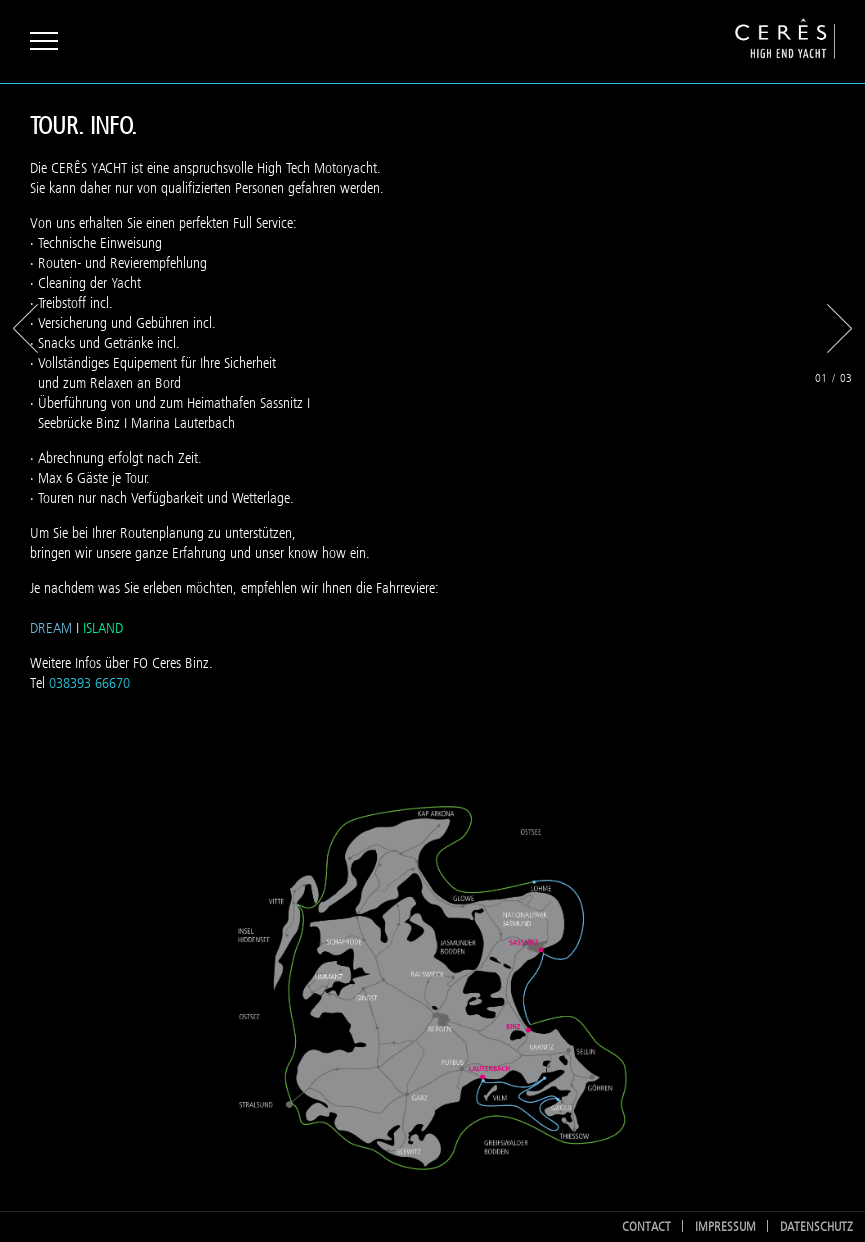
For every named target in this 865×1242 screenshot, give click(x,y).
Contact (646, 1226)
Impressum (725, 1226)
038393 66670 (89, 683)
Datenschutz (816, 1226)
